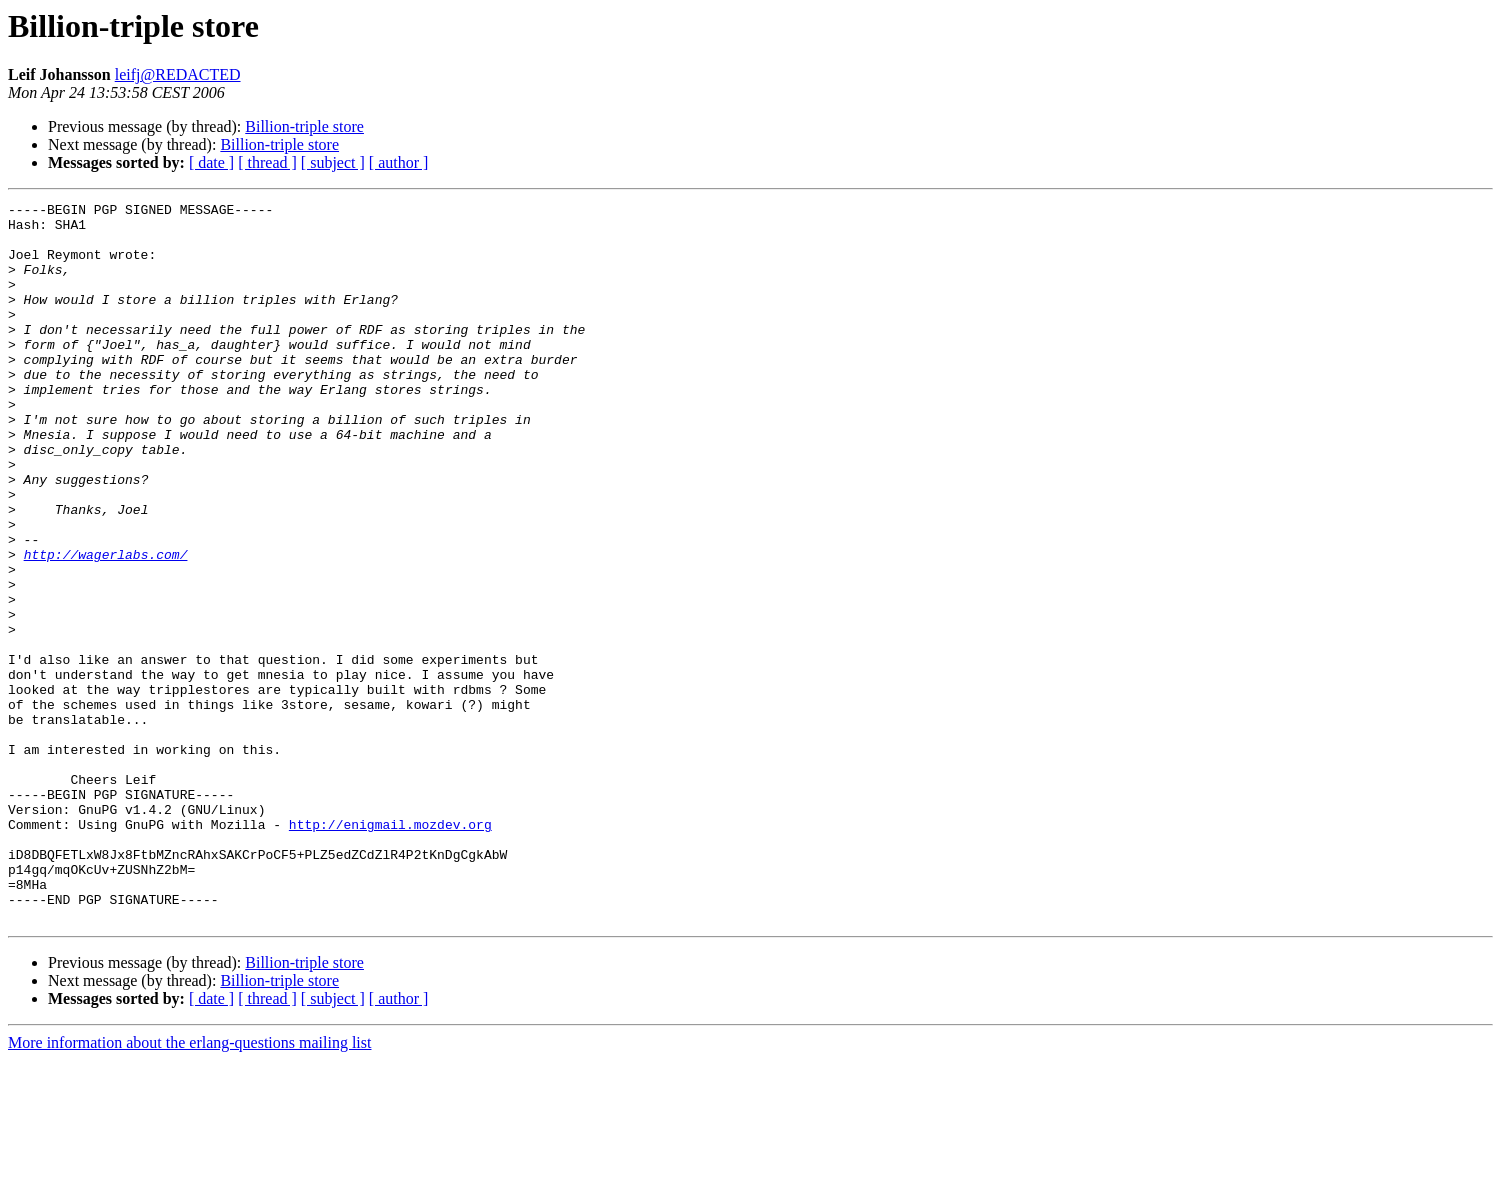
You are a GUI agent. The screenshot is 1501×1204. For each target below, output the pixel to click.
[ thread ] (267, 162)
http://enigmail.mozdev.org (390, 950)
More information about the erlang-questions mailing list (189, 1186)
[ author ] (399, 162)
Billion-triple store (304, 126)
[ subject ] (333, 162)
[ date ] (211, 162)
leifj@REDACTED (178, 74)
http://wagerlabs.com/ (106, 626)
